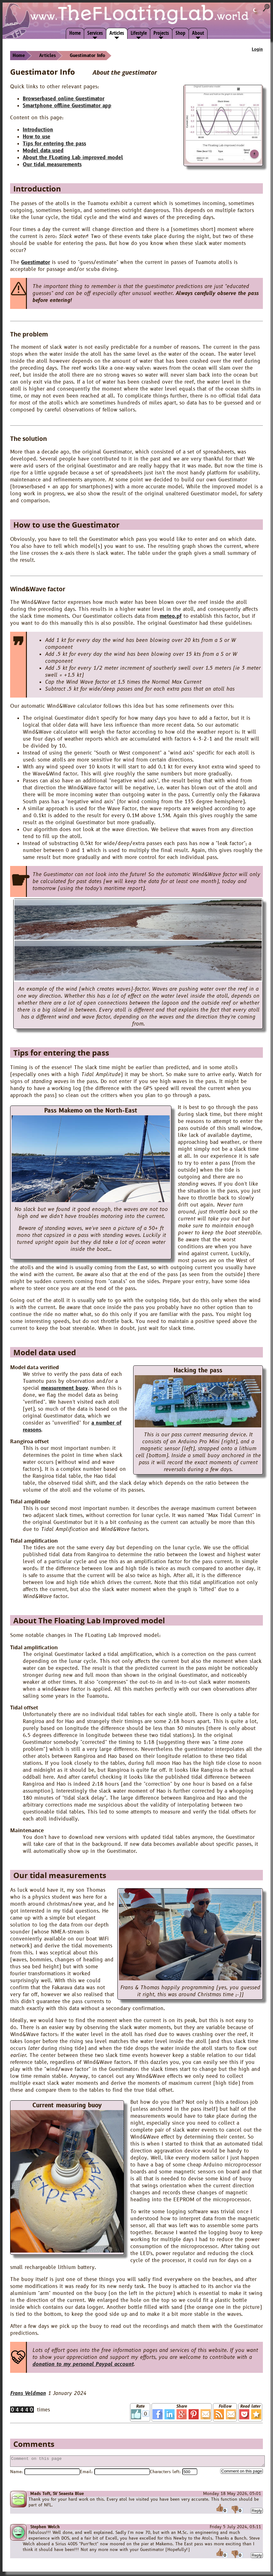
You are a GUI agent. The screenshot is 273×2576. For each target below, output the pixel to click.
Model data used (43, 150)
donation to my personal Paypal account (82, 2364)
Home (75, 32)
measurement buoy (64, 1388)
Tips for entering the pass (54, 143)
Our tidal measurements (52, 164)
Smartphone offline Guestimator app (67, 105)
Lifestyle (139, 32)
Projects (161, 32)
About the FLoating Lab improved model (73, 157)
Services (95, 32)
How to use (36, 136)
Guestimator (35, 262)
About (198, 32)
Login (257, 49)
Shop (180, 32)
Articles (116, 32)
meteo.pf (171, 616)
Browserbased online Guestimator (63, 98)
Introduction (38, 129)
